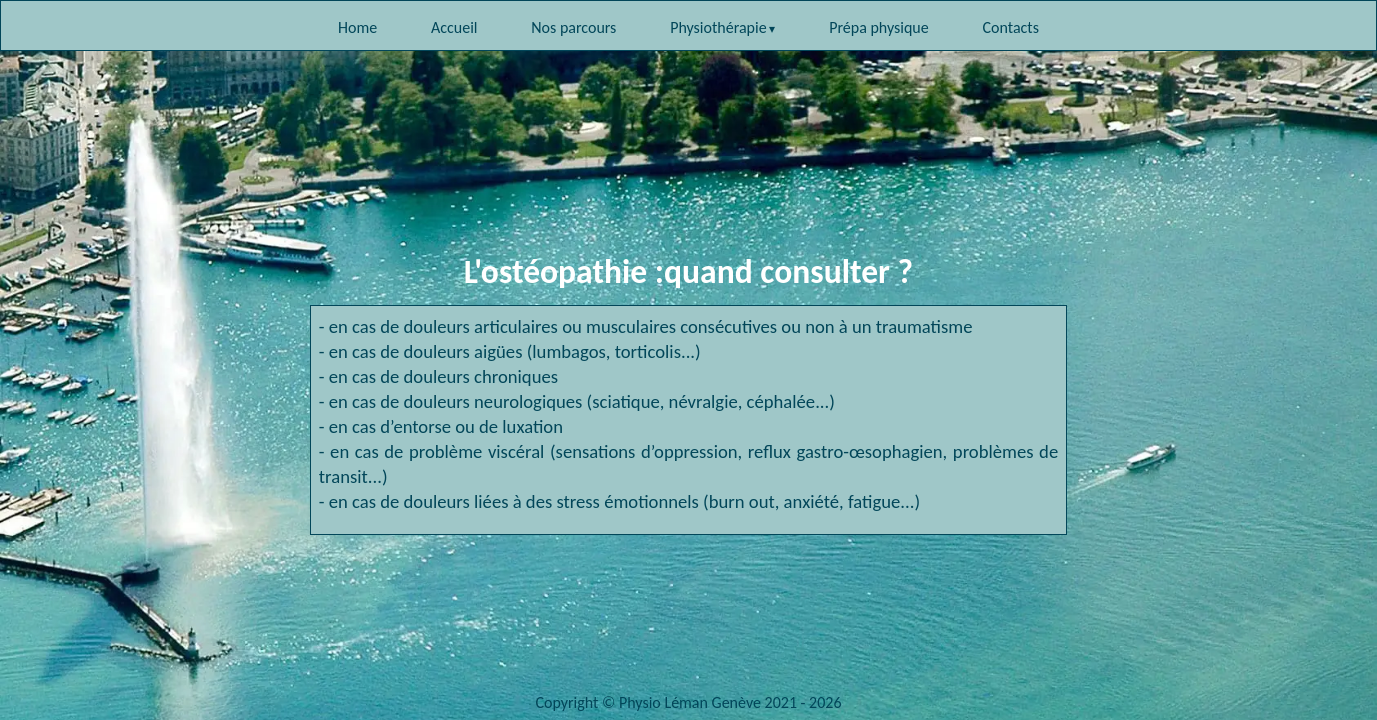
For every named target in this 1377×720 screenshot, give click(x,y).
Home (357, 27)
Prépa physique (879, 27)
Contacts (1011, 27)
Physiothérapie (718, 27)
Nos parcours (573, 27)
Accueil (454, 27)
